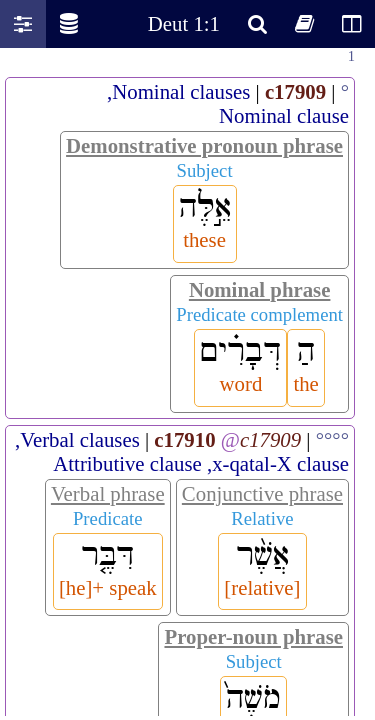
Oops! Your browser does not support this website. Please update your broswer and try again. (187, 382)
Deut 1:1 (184, 23)
